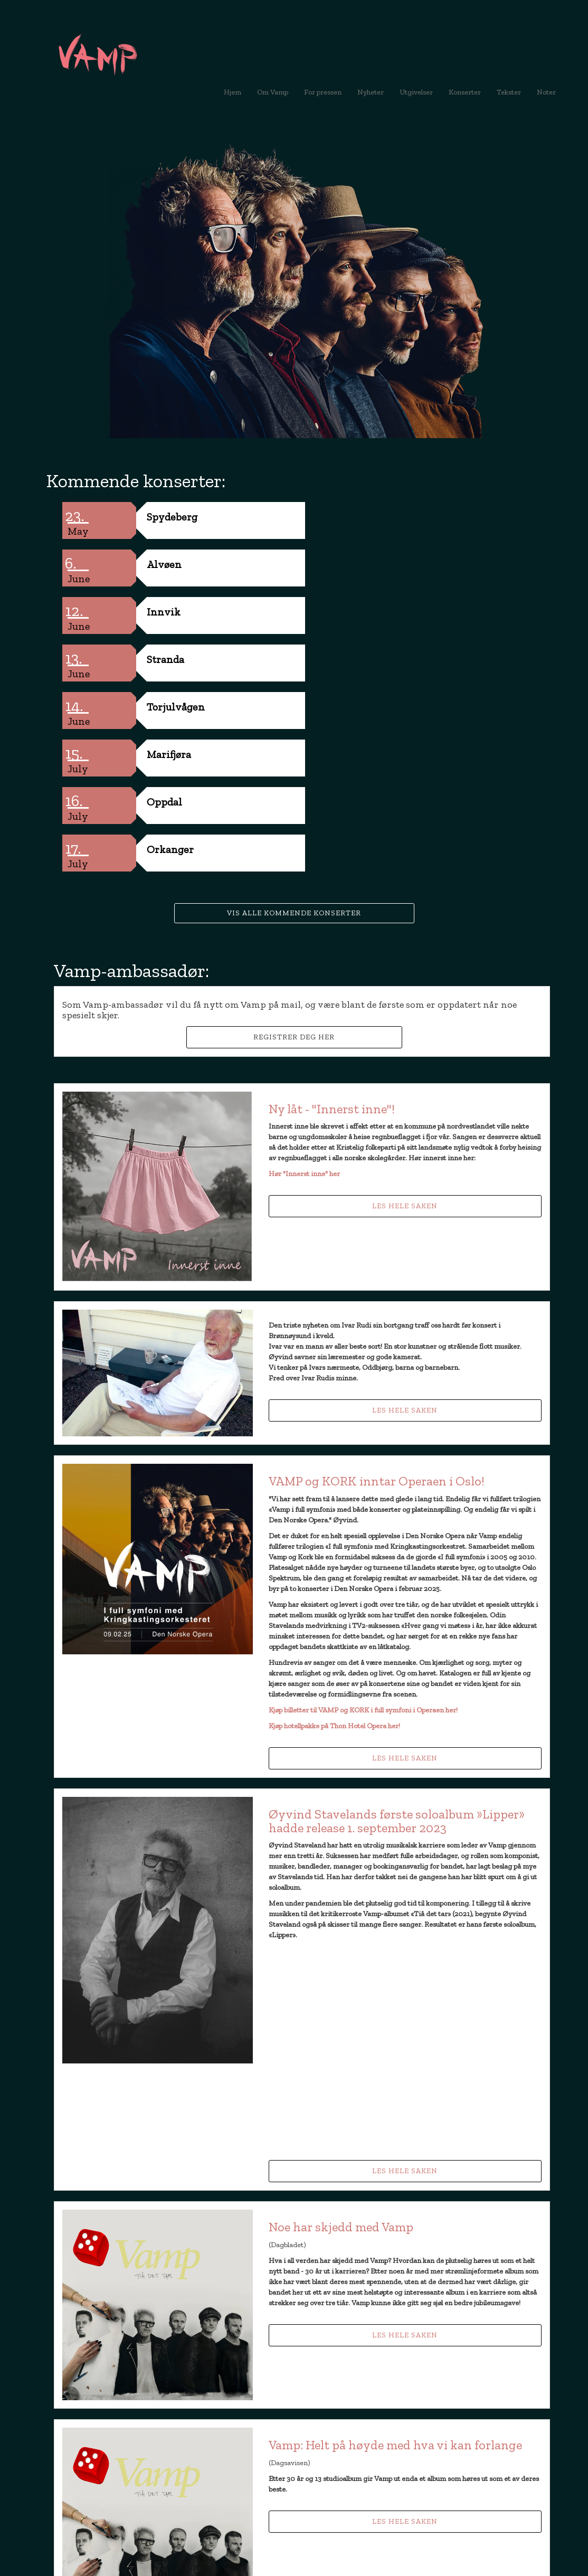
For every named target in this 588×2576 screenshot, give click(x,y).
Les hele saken (405, 1015)
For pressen (323, 92)
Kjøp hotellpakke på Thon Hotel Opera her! (334, 1535)
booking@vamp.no (123, 2484)
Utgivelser (416, 92)
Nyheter (374, 92)
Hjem (232, 92)
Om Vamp (272, 92)
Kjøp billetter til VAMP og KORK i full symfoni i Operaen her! (363, 1520)
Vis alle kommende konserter (294, 722)
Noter (546, 92)
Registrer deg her (294, 846)
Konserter (465, 92)
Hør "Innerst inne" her (304, 983)
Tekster (509, 92)
